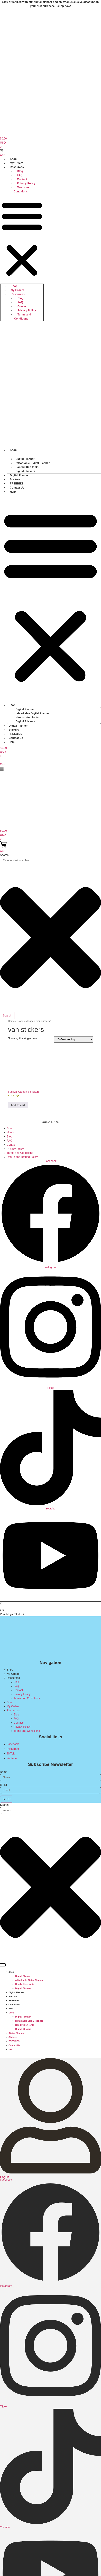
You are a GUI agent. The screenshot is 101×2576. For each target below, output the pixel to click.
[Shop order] (73, 1039)
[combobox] (50, 860)
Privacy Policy (26, 183)
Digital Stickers (25, 471)
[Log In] (50, 2172)
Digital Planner (24, 459)
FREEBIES (16, 483)
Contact (22, 179)
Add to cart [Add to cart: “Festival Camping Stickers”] (18, 1105)
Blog (20, 171)
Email (3, 1785)
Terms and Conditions (27, 1698)
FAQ (20, 175)
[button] (22, 238)
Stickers (15, 479)
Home (11, 1021)
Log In (4, 2177)
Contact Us (17, 487)
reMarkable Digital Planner (32, 463)
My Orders (16, 163)
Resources (17, 167)
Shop (13, 158)
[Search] (3, 1964)
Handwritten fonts (27, 467)
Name (3, 1772)
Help (13, 491)
